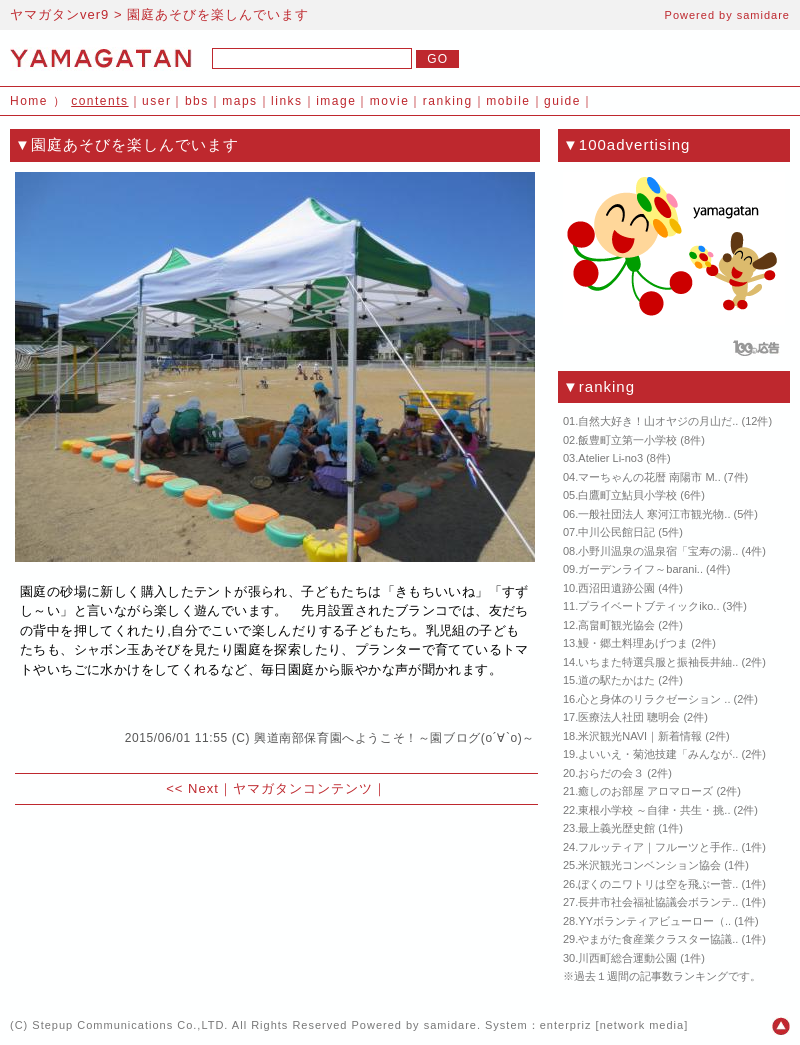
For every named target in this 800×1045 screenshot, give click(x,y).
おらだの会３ (611, 773)
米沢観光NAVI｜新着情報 (640, 736)
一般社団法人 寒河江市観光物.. (654, 514)
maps (239, 101)
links (287, 101)
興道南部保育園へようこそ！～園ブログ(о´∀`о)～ (394, 738)
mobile (508, 101)
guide (562, 101)
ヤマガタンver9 (59, 14)
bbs (197, 101)
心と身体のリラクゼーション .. (654, 699)
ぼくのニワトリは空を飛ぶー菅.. (658, 884)
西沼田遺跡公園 (616, 588)
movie (390, 101)
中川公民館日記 (616, 532)
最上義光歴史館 (616, 828)
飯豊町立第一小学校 (627, 440)
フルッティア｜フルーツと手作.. (658, 847)
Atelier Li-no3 (610, 458)
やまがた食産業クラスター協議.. (658, 939)
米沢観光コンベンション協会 (649, 865)
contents (99, 101)
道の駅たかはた (616, 680)
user (156, 101)
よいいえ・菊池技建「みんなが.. (658, 754)
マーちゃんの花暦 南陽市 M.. (649, 477)
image (336, 101)
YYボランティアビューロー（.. (654, 921)
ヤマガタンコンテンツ (303, 788)
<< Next (192, 788)
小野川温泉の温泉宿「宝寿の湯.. (658, 551)
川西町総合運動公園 (627, 958)
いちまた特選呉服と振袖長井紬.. (658, 662)
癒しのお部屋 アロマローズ (645, 791)
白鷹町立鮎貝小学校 (627, 495)
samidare (763, 15)
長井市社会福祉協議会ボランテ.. (658, 902)
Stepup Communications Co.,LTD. (130, 1025)
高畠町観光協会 (616, 625)
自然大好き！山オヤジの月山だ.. (658, 421)
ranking (448, 101)
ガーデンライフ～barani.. (640, 569)
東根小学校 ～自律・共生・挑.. (654, 810)
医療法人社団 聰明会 (629, 717)
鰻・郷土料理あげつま (633, 643)
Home (29, 101)
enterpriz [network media (612, 1025)
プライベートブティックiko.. (648, 606)
